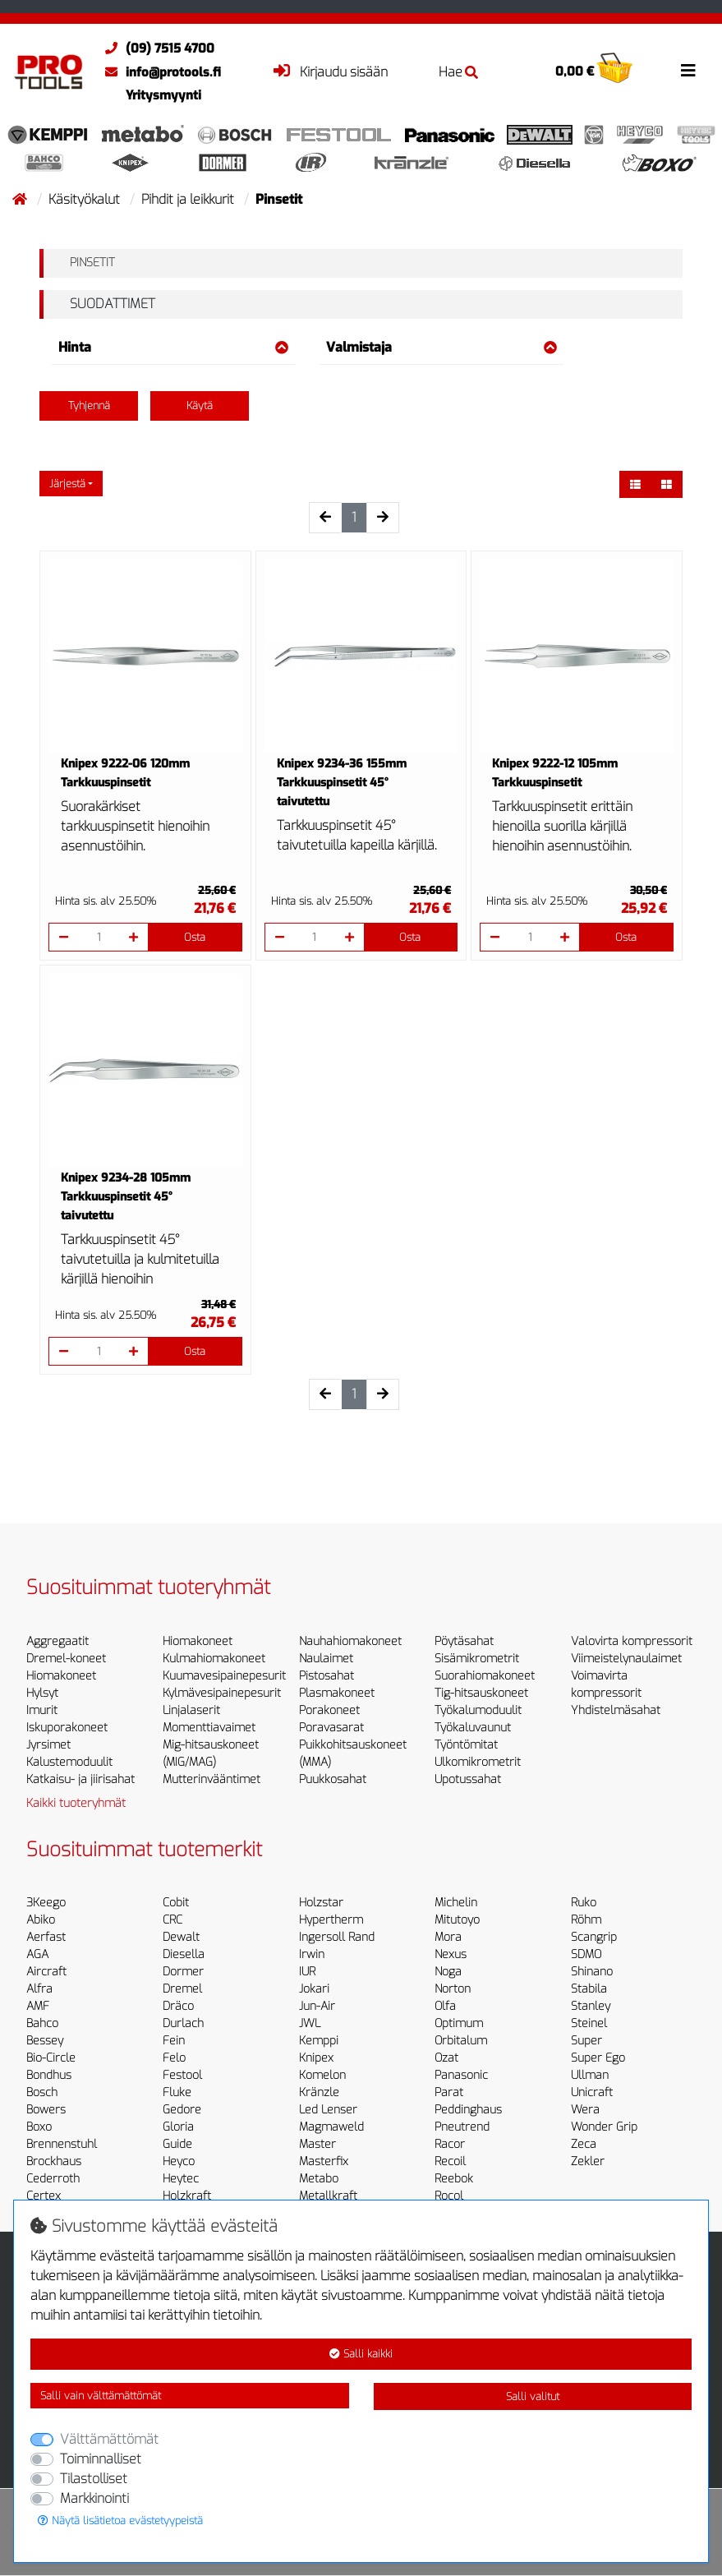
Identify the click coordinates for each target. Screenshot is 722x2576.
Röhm (586, 1920)
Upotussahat (468, 1779)
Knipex (316, 2058)
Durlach (183, 2023)
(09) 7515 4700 (155, 48)
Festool (182, 2075)
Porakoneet (329, 1710)
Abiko (40, 1920)
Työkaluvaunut (473, 1727)
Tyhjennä (89, 405)
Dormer (183, 1971)
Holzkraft (187, 2196)
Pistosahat (326, 1676)
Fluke (177, 2092)
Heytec (181, 2179)
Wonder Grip (604, 2127)
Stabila (589, 1989)
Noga (448, 1971)
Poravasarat (331, 1727)
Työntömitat (466, 1745)
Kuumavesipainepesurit (224, 1676)
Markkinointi (94, 2498)
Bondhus (48, 2075)
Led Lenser (328, 2109)
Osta (194, 937)
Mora (448, 1937)
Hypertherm (331, 1920)
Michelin (456, 1902)
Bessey (44, 2040)
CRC (172, 1920)
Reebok (454, 2179)
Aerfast (46, 1937)
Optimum (459, 2023)
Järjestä (67, 484)
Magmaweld (331, 2127)
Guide (177, 2144)
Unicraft (592, 2092)
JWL (309, 2023)
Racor (450, 2144)
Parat (449, 2092)
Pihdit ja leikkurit (189, 199)
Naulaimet (326, 1658)
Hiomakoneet (61, 1676)
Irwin (311, 1954)
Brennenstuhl (61, 2144)
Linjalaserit (191, 1710)
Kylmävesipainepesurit (222, 1693)
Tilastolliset (93, 2478)
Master (317, 2144)
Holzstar (321, 1902)
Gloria (178, 2127)
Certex (43, 2196)
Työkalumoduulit (478, 1710)
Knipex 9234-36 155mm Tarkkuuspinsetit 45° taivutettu (342, 782)
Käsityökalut (85, 199)
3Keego (46, 1902)
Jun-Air (317, 2006)
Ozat (446, 2058)
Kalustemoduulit (69, 1762)
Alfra (39, 1989)
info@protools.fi (159, 72)
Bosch (41, 2092)
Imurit (41, 1710)
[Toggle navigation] (688, 70)
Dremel (182, 1989)
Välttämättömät (109, 2439)
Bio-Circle (51, 2058)
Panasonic (461, 2075)
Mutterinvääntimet (211, 1779)
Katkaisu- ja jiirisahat (80, 1779)
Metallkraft (328, 2196)
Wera (585, 2109)
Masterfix (323, 2161)
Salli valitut (532, 2396)
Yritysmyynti (163, 95)
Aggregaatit (57, 1641)
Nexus (451, 1954)
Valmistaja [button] (441, 347)
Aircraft (46, 1971)
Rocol (449, 2196)
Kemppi (318, 2040)
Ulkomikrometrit (478, 1762)
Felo (174, 2058)
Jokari (314, 1989)
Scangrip (594, 1937)
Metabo (318, 2179)
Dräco (178, 2006)
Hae (458, 72)
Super (586, 2040)
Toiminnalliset (100, 2459)
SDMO (586, 1954)
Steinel (589, 2023)
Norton (453, 1989)
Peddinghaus (468, 2109)
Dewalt (181, 1937)
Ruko (583, 1902)
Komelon (322, 2075)
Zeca (583, 2144)
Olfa (445, 2006)
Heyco (179, 2161)
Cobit (176, 1902)
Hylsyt (42, 1693)
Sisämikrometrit (477, 1658)
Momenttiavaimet (209, 1727)
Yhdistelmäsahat (615, 1710)
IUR (307, 1971)
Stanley (590, 2006)
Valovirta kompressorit (631, 1641)
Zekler (588, 2161)
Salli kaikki (361, 2354)
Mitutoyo (457, 1920)
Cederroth (53, 2179)
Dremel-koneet (66, 1658)
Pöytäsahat (464, 1641)
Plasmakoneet (337, 1693)
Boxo (39, 2127)
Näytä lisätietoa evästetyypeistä (120, 2521)
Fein (174, 2040)
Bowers (46, 2109)
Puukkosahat (332, 1779)
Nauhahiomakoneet (350, 1641)
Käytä (199, 405)
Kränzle (319, 2092)
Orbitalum (461, 2040)
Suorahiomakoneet (485, 1676)
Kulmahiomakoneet (214, 1658)
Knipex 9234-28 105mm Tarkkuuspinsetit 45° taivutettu (126, 1196)
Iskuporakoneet (67, 1727)
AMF (37, 2006)
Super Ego (598, 2058)
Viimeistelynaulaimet (626, 1658)
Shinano (592, 1971)
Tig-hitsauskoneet (481, 1693)
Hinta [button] (173, 347)
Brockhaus (53, 2161)
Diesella (184, 1954)
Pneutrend (462, 2127)
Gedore (182, 2109)
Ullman (590, 2075)
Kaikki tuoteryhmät (76, 1803)
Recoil (450, 2161)
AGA (37, 1954)
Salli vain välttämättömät (100, 2396)
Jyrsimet (48, 1745)
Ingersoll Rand (337, 1937)
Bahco (42, 2023)
